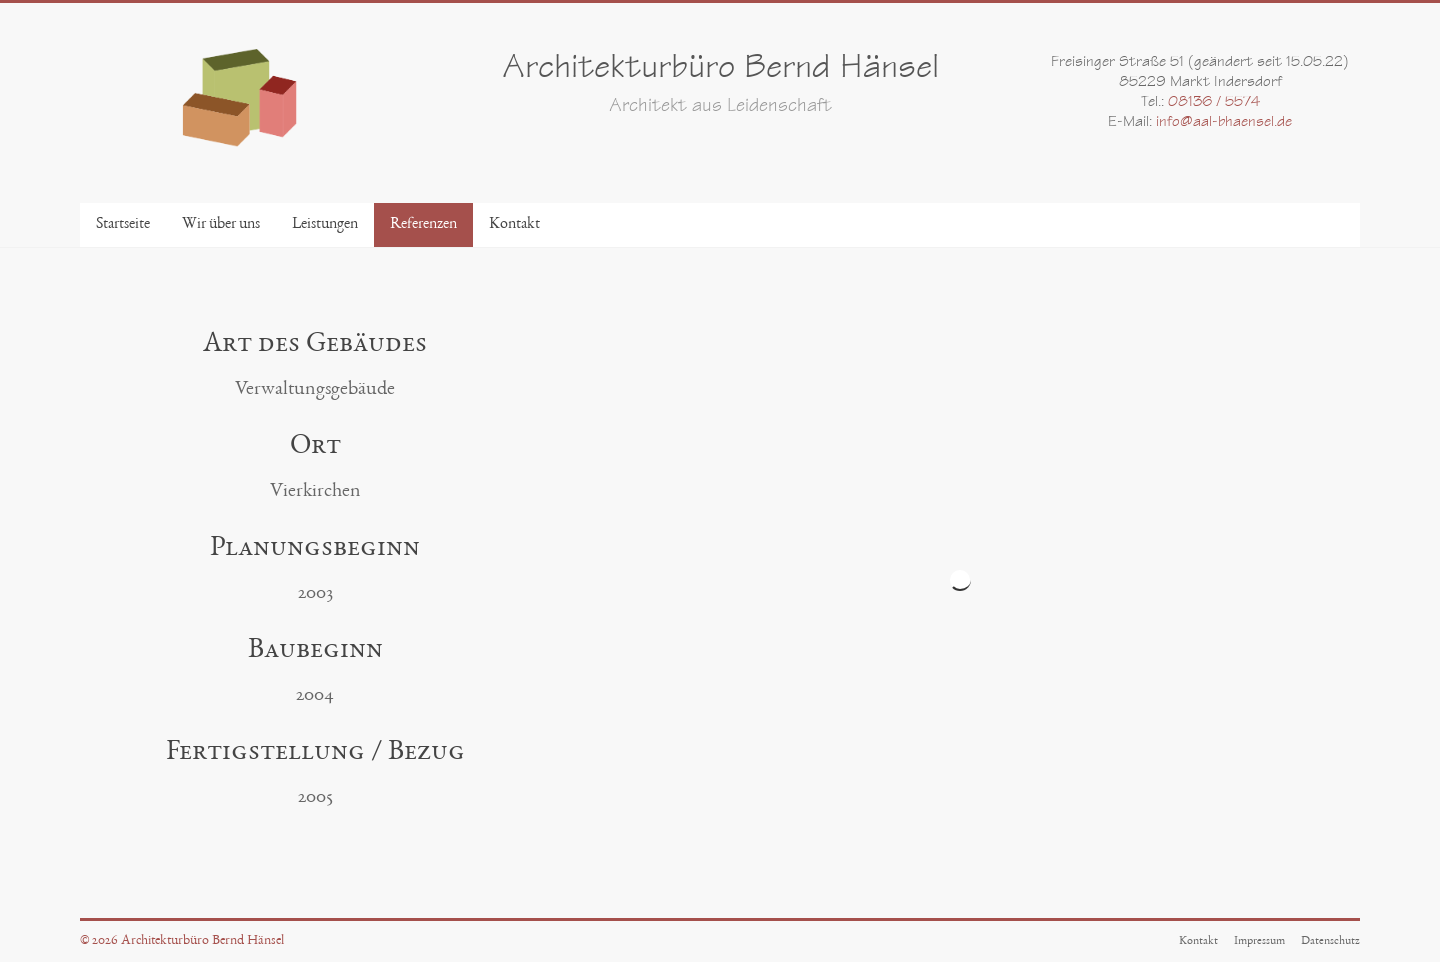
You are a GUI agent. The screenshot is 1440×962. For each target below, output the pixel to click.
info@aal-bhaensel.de (1224, 123)
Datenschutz (1330, 941)
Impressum (1259, 941)
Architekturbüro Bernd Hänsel (720, 70)
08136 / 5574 (1214, 103)
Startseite (123, 225)
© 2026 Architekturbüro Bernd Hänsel (182, 941)
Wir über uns (221, 225)
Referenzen (423, 225)
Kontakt (514, 225)
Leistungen (325, 225)
